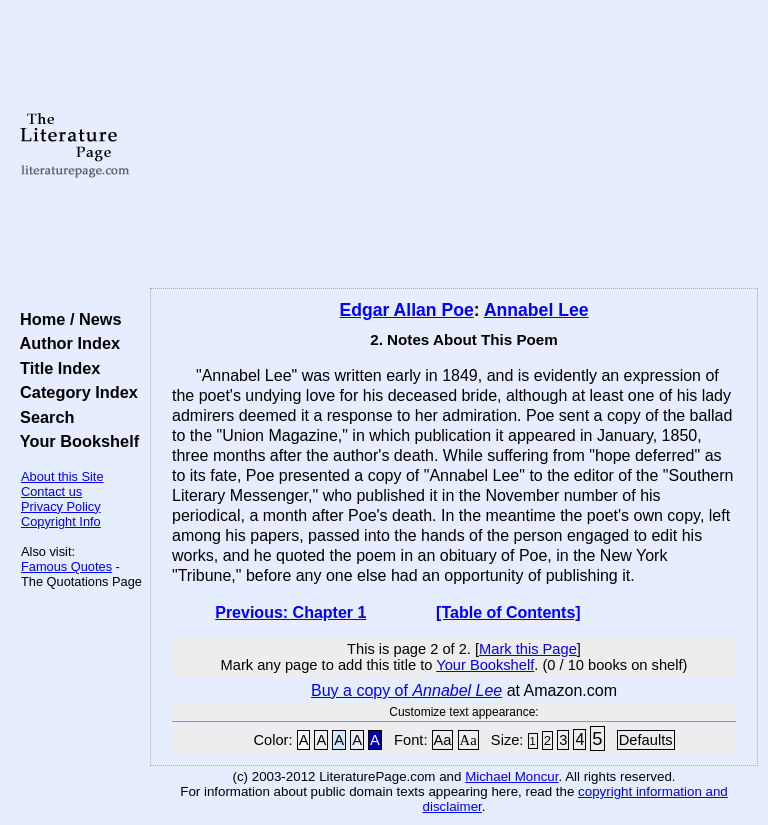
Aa (443, 740)
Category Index (74, 392)
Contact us (51, 491)
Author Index (65, 343)
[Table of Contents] (508, 612)
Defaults (646, 740)
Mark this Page (528, 649)
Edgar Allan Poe (407, 310)
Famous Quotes (66, 566)
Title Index (55, 368)
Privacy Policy (61, 506)
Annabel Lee (536, 310)
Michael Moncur (511, 776)
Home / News (66, 319)
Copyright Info (61, 521)
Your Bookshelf (75, 441)
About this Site (62, 476)
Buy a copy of (406, 690)
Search (42, 417)
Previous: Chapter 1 (290, 612)
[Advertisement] (454, 145)
